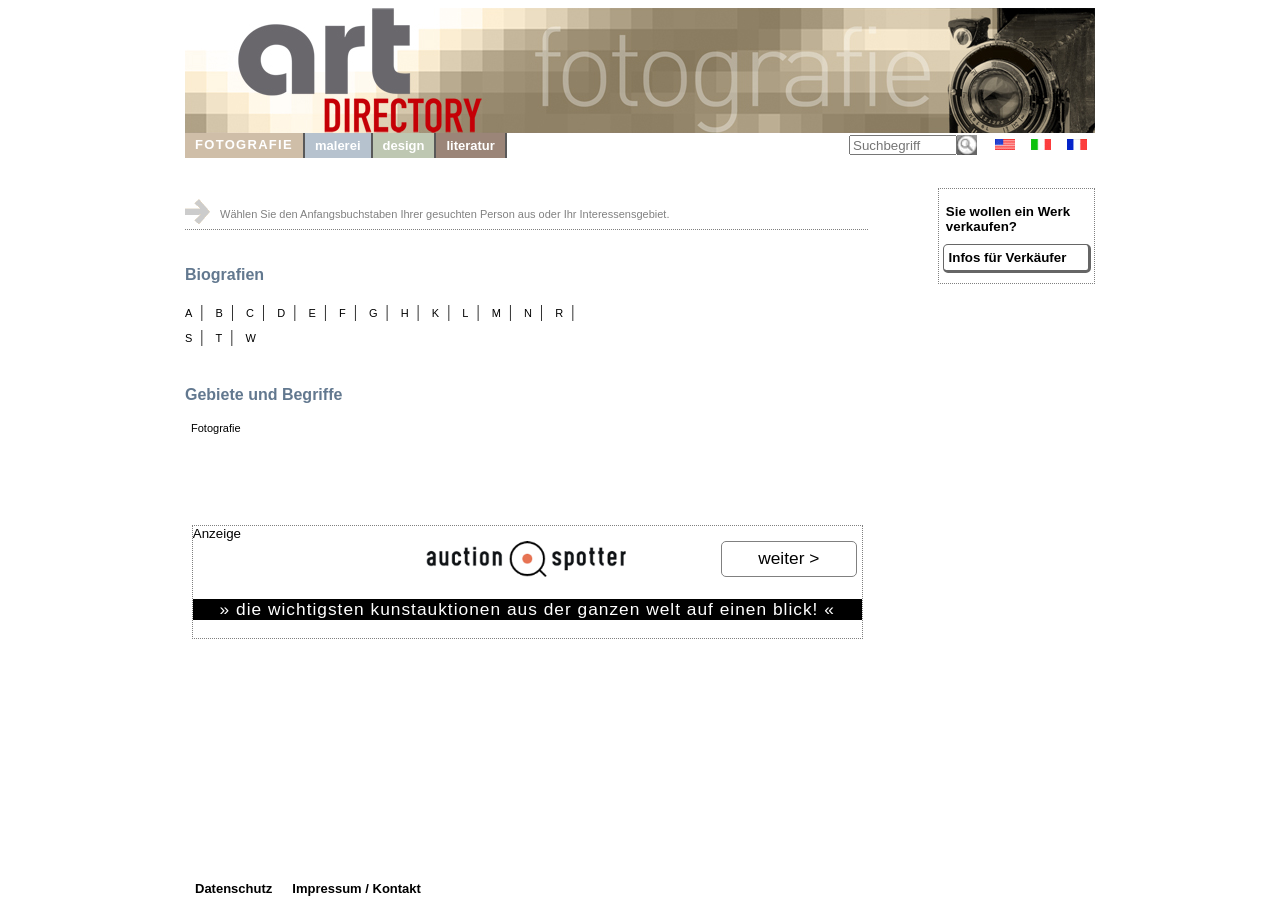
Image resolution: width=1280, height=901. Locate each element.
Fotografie (216, 428)
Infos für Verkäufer (1008, 257)
